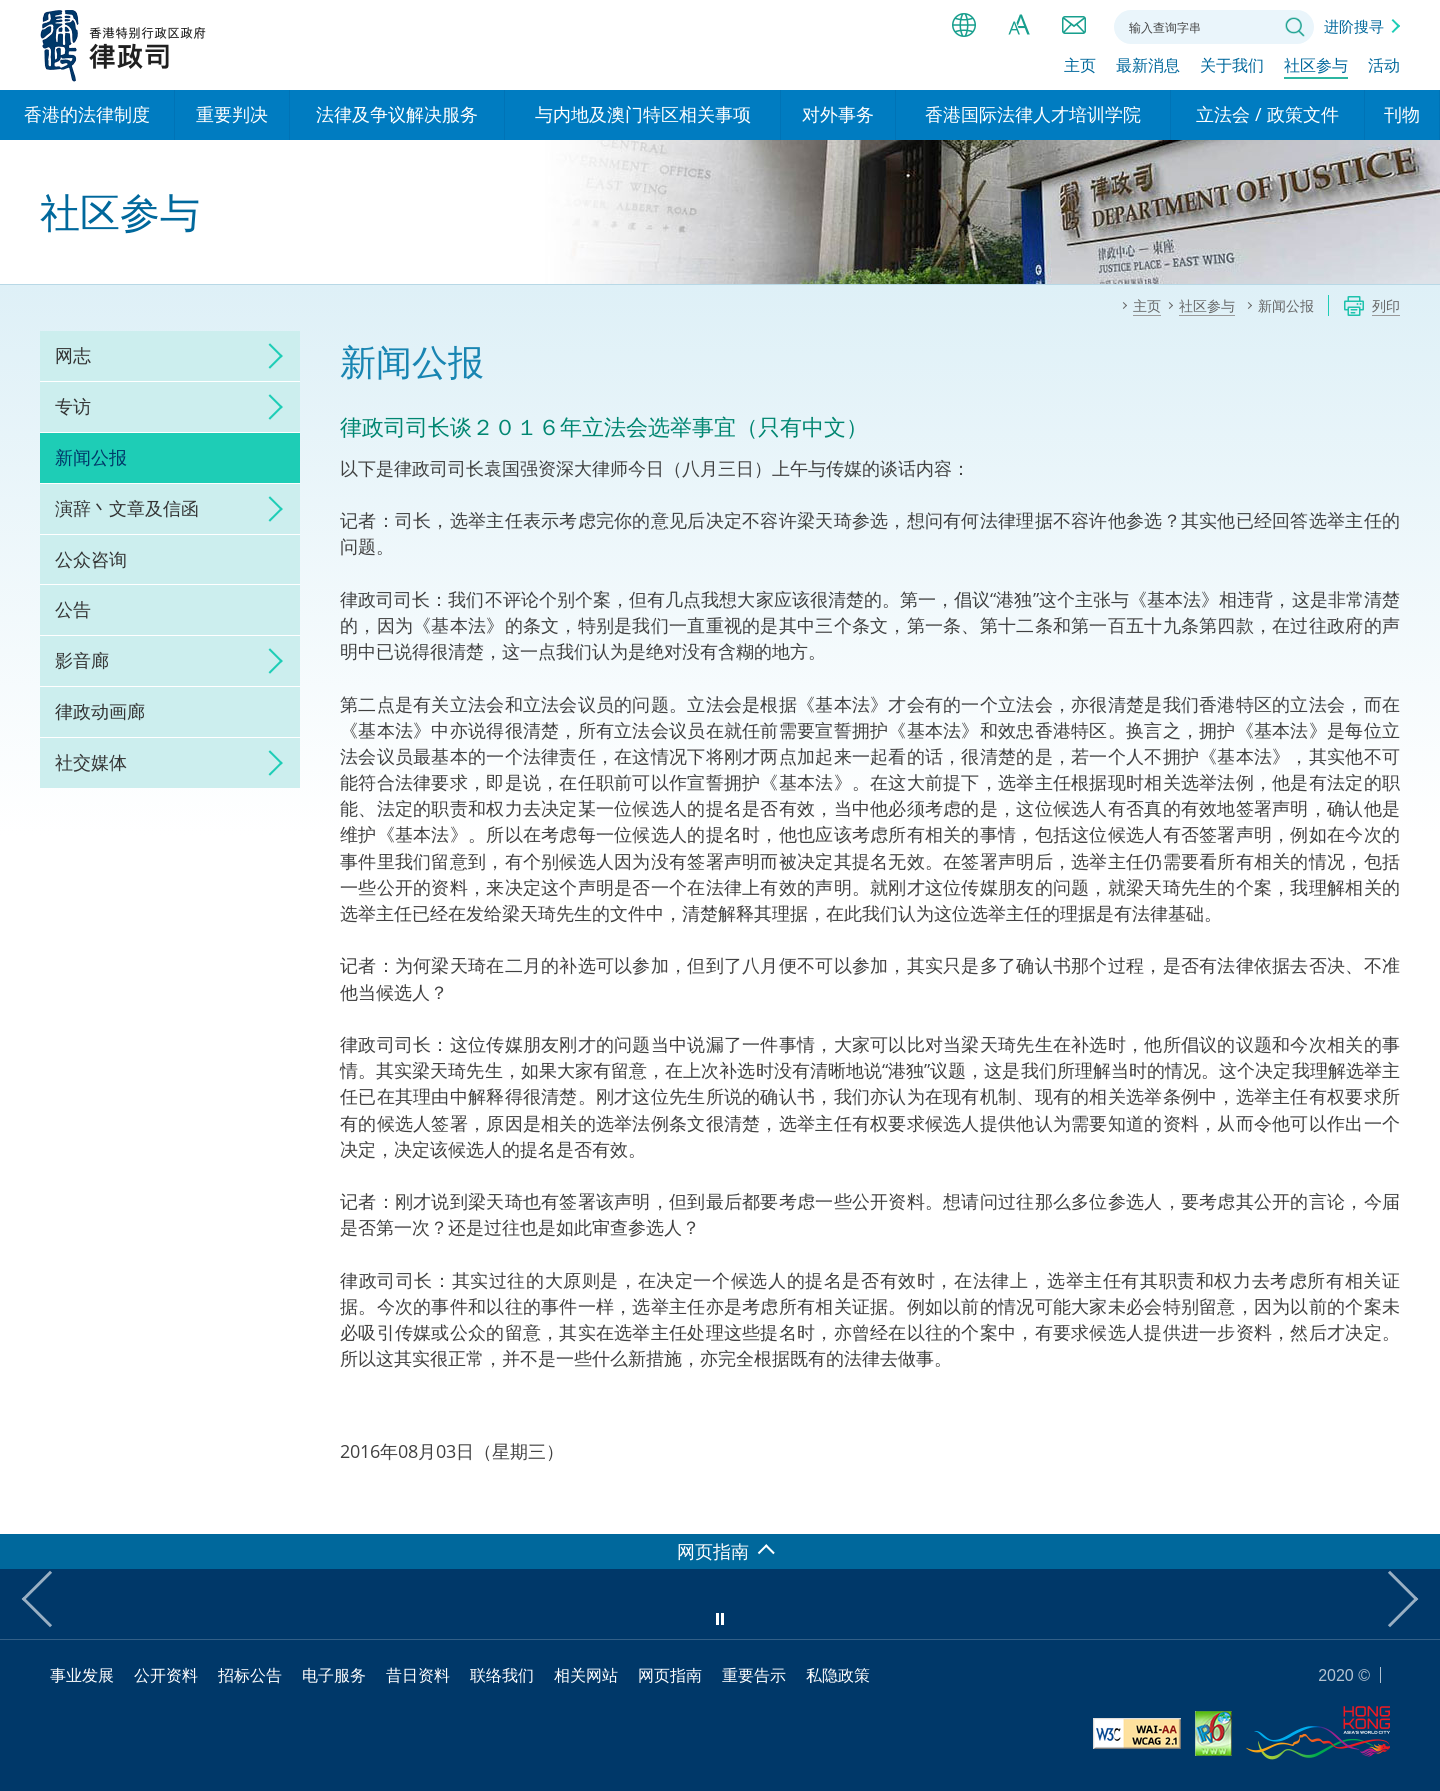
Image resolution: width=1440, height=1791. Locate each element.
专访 (73, 406)
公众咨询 (91, 559)
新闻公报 (91, 457)
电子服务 (334, 1675)
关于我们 (1232, 67)
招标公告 (250, 1675)
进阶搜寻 (1354, 26)
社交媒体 (91, 762)
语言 (964, 25)
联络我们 (1074, 25)
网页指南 (670, 1675)
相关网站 (586, 1675)
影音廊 (82, 660)
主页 (1080, 67)
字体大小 (1019, 25)
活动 (1384, 67)
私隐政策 (838, 1675)
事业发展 (82, 1675)
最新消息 (1148, 67)
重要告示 (754, 1675)
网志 (73, 355)
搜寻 (1295, 27)
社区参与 (1316, 67)
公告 (73, 609)
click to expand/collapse (270, 356)
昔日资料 (418, 1675)
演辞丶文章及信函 (127, 508)
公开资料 (166, 1675)
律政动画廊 (100, 711)
